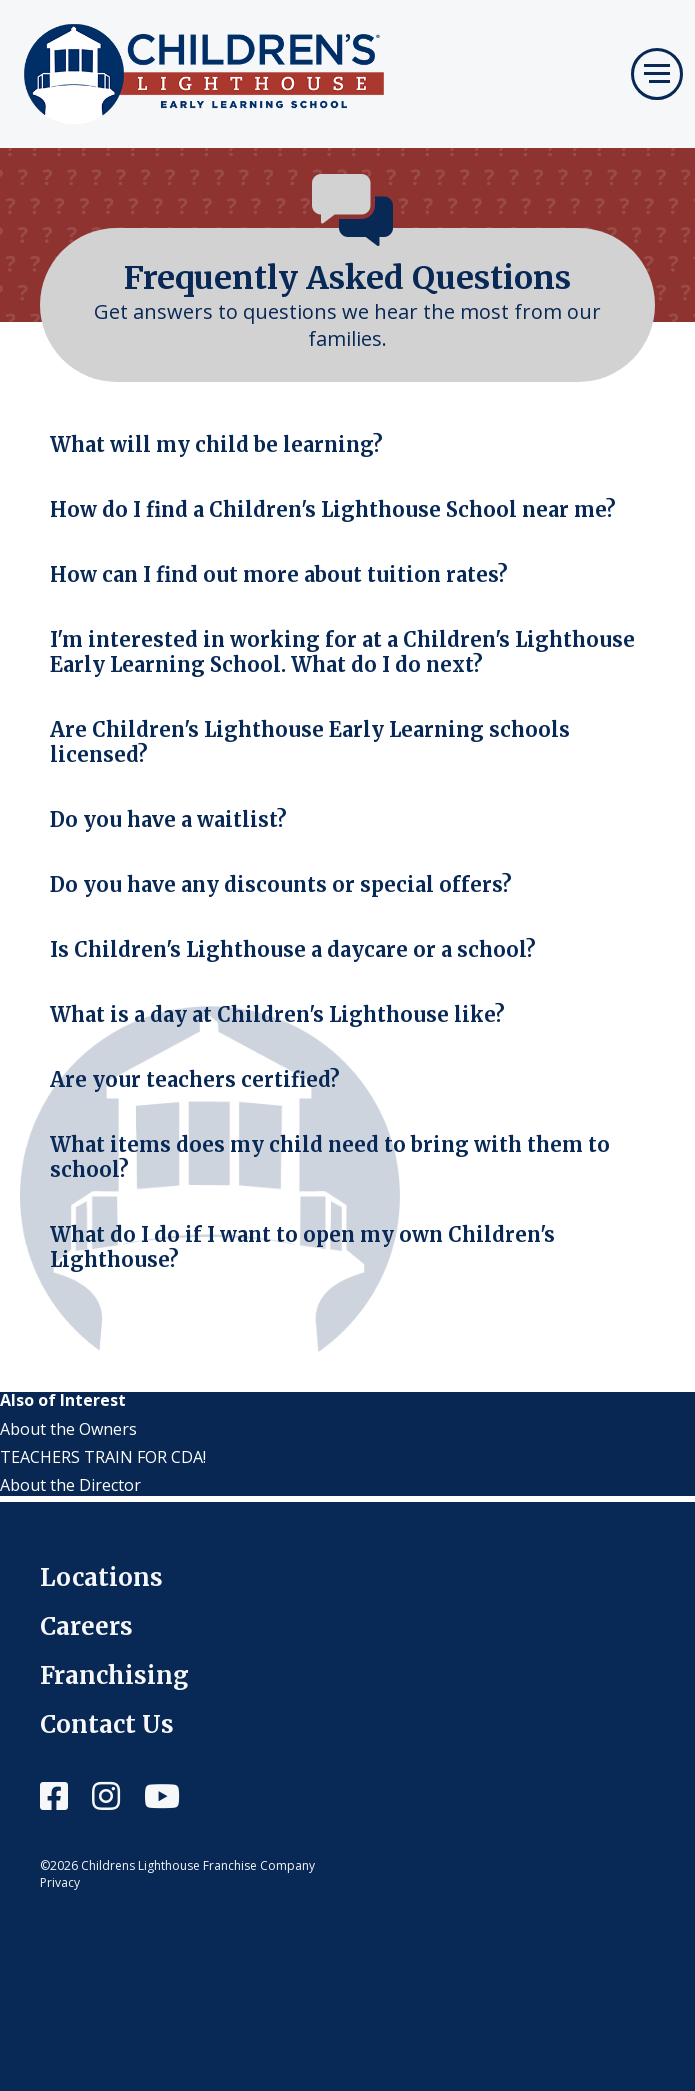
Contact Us (107, 1724)
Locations (101, 1577)
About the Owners (68, 1429)
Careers (86, 1626)
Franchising (114, 1675)
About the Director (70, 1485)
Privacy (60, 1882)
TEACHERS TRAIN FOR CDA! (103, 1457)
